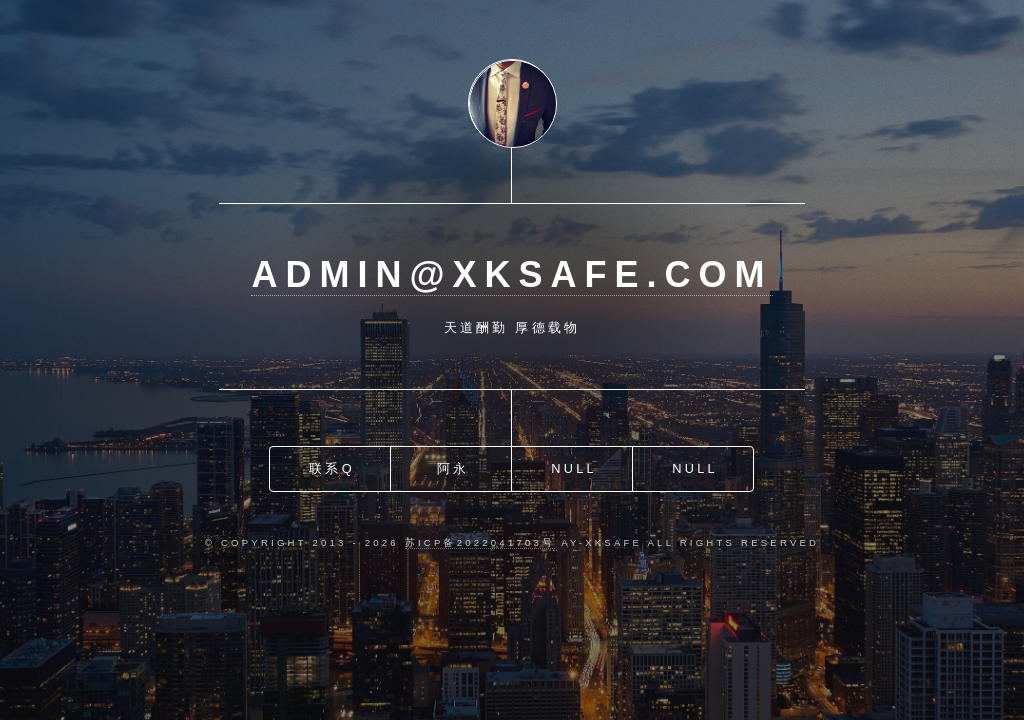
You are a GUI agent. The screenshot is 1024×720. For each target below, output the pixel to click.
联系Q (332, 468)
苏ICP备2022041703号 (480, 542)
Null (574, 468)
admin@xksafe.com (511, 274)
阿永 (453, 468)
